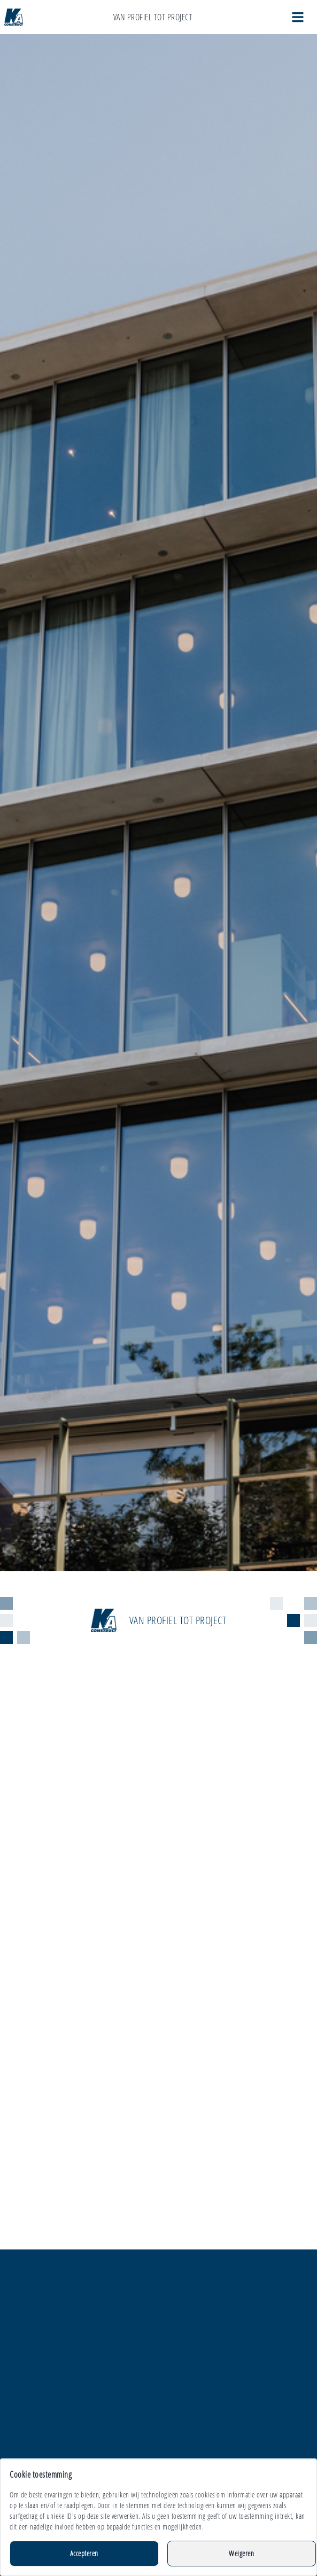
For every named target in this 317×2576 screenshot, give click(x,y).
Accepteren (84, 2553)
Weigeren (241, 2553)
